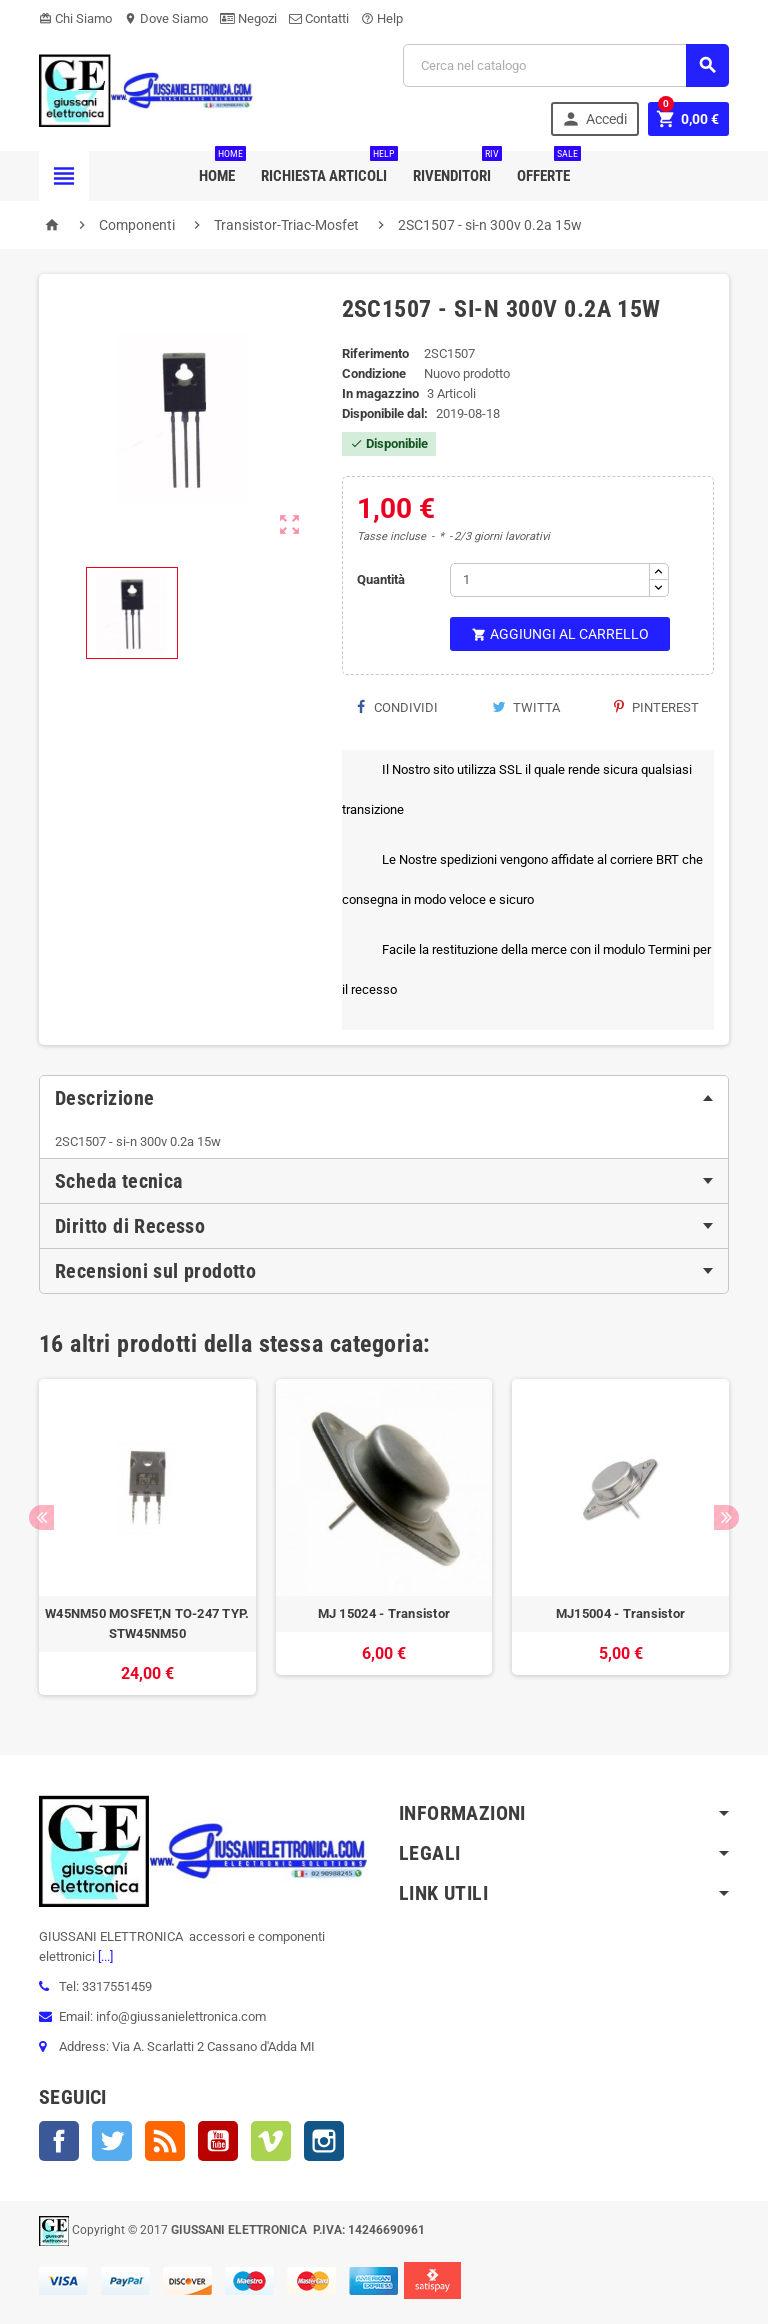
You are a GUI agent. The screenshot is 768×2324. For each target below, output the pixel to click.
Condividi (397, 707)
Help (382, 18)
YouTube (218, 2141)
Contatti (319, 18)
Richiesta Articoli (328, 168)
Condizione (374, 373)
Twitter (112, 2141)
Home (221, 168)
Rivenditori (456, 168)
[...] (104, 1956)
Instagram (324, 2141)
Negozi (248, 18)
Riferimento (375, 353)
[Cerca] (566, 65)
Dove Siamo (166, 18)
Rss (165, 2141)
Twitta (526, 707)
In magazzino (380, 393)
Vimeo (271, 2141)
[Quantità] (550, 580)
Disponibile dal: (385, 413)
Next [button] (726, 1517)
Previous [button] (41, 1517)
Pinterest (656, 707)
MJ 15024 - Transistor (384, 1613)
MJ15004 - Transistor (620, 1613)
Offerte (547, 168)
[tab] (384, 1098)
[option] (147, 1537)
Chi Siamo (75, 18)
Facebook (59, 2141)
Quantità (381, 579)
